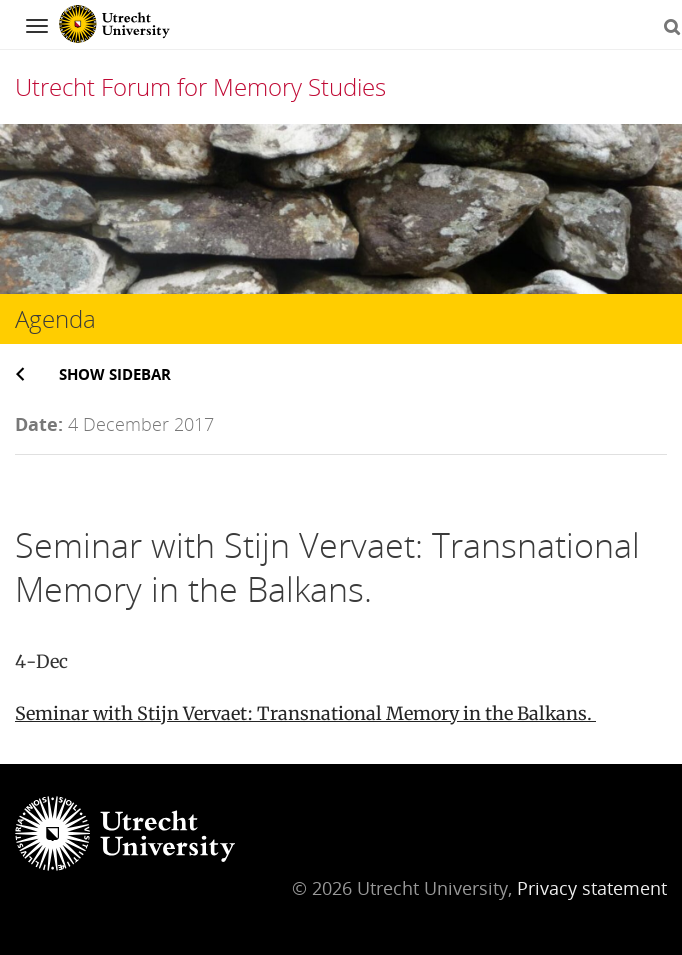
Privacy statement (592, 888)
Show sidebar (115, 374)
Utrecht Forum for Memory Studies (200, 86)
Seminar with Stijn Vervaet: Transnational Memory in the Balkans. (305, 713)
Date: (39, 424)
